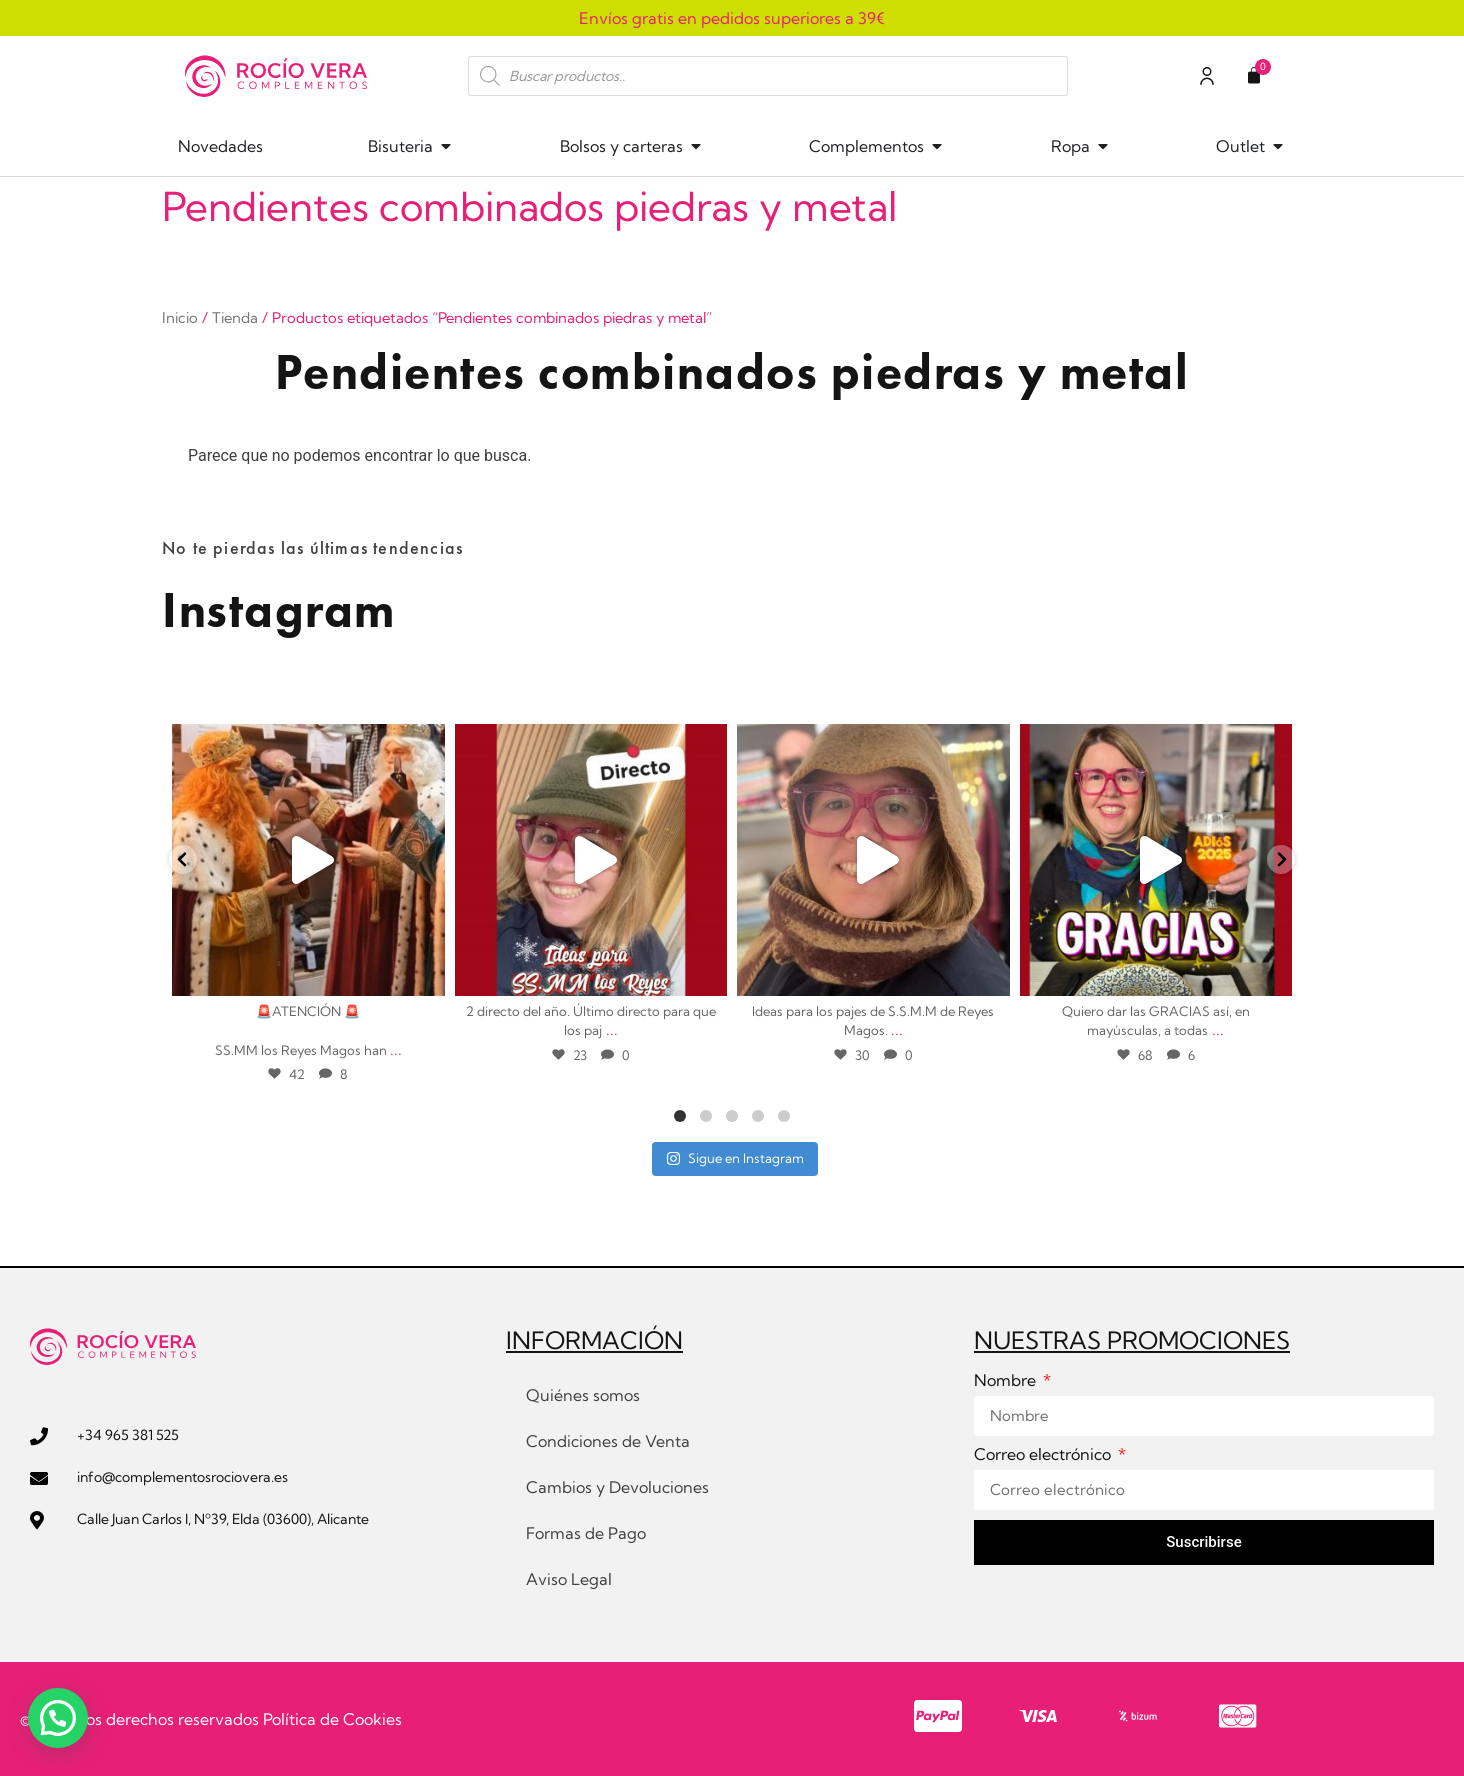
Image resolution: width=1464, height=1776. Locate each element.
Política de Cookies (332, 1719)
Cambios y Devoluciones (617, 1487)
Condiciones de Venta (608, 1441)
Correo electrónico (1044, 1455)
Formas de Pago (586, 1533)
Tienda (235, 317)
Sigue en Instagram (735, 1158)
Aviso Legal (569, 1579)
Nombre (1007, 1381)
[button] (58, 1718)
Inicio (180, 317)
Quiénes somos (583, 1395)
